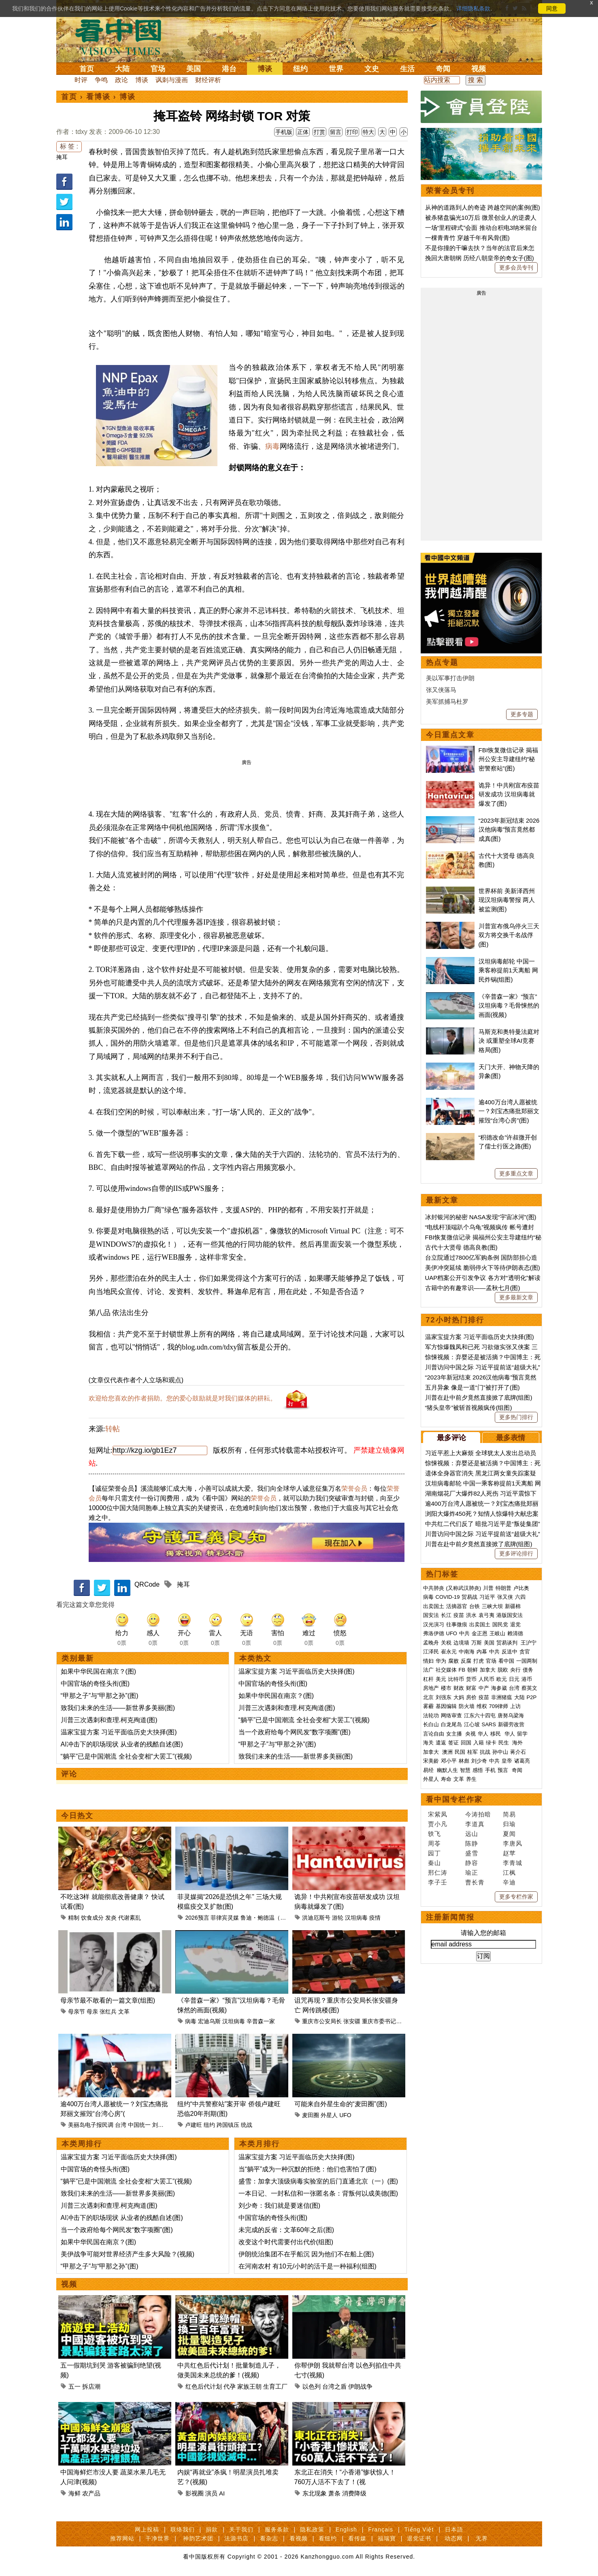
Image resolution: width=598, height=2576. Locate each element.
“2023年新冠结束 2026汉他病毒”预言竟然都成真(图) (509, 829)
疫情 (375, 1917)
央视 (470, 1734)
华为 (441, 1661)
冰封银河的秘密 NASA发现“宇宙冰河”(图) (480, 1217)
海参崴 (499, 1688)
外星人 (329, 2115)
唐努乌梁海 (511, 1715)
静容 (471, 1862)
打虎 (478, 1661)
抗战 (485, 1752)
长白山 (431, 1724)
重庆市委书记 (379, 2021)
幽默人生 (447, 1770)
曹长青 (475, 1882)
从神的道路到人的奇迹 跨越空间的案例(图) (482, 207)
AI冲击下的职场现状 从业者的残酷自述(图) (122, 1744)
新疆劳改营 (511, 1724)
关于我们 (241, 2529)
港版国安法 (509, 1615)
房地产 (431, 1688)
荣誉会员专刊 (450, 191)
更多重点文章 (516, 1173)
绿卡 (491, 1743)
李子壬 (437, 1882)
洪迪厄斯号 (316, 1917)
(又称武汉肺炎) (463, 1588)
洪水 (471, 1615)
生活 (407, 69)
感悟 (477, 1770)
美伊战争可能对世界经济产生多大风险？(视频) (128, 2254)
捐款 (212, 2529)
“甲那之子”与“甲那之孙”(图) (99, 1695)
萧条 (334, 2493)
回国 (466, 1743)
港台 (229, 69)
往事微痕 (456, 1624)
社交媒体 (446, 1670)
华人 (483, 1734)
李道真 (475, 1824)
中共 (464, 1633)
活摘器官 (456, 1606)
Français (380, 2529)
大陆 (122, 69)
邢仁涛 (437, 1872)
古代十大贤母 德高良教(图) (461, 1247)
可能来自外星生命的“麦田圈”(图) (340, 2104)
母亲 (92, 2011)
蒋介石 (519, 1752)
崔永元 (449, 1652)
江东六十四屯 (480, 1715)
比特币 (456, 1679)
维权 (482, 1706)
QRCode (147, 1584)
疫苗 (458, 1615)
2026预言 (197, 1917)
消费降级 (354, 2493)
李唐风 (512, 1843)
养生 (471, 1779)
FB (462, 1670)
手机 (490, 1770)
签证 (453, 1743)
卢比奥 (521, 1588)
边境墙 (461, 1643)
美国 (193, 69)
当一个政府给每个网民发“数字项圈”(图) (294, 1732)
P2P (532, 1697)
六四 (520, 1597)
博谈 (265, 69)
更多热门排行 (516, 1417)
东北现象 (314, 2493)
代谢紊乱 (129, 1917)
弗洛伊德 (433, 1633)
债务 (528, 1670)
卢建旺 (193, 2125)
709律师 (499, 1706)
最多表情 (510, 1438)
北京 (428, 1697)
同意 (552, 8)
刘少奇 (479, 1761)
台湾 (120, 2125)
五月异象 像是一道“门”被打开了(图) (472, 1387)
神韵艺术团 (198, 2538)
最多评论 (451, 1438)
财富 (471, 1688)
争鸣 (101, 79)
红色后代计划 (203, 2386)
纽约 (300, 69)
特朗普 (503, 1588)
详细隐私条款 (473, 8)
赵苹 (509, 1853)
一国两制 (526, 1661)
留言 (335, 132)
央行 (515, 1670)
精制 (73, 1917)
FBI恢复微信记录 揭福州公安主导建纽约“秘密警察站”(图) (508, 759)
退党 (515, 1624)
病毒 (272, 446)
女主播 (455, 1734)
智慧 (465, 1770)
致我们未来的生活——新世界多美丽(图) (118, 1707)
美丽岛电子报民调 (90, 2125)
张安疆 (351, 2021)
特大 (368, 132)
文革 (124, 2011)
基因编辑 (446, 1706)
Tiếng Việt (419, 2529)
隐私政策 (312, 2529)
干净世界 (157, 2538)
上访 (515, 1706)
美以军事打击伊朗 (450, 678)
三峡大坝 (492, 1606)
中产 (484, 1688)
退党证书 (419, 2538)
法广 (428, 1670)
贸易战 (469, 1597)
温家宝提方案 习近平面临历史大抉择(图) (119, 1732)
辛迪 (509, 1882)
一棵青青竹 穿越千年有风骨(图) (467, 237)
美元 (441, 1679)
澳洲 (447, 1752)
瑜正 (471, 1872)
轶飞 (434, 1833)
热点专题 (442, 662)
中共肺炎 (433, 1588)
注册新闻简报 (450, 1917)
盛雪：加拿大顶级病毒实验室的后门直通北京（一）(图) (318, 2181)
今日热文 (77, 1816)
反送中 (509, 1652)
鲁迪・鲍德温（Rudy (267, 1917)
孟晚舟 (431, 1643)
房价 (471, 1697)
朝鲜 (472, 1670)
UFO (345, 2115)
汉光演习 (433, 1624)
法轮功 (431, 1715)
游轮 (337, 1917)
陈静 (471, 1843)
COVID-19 (448, 1597)
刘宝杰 (160, 2125)
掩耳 (62, 157)
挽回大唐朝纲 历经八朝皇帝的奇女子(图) (479, 258)
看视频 (298, 2538)
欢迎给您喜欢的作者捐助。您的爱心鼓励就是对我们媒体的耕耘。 (183, 1398)
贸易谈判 (507, 1643)
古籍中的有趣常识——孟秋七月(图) (472, 1287)
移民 (495, 1734)
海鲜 (74, 2493)
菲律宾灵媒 (225, 1917)
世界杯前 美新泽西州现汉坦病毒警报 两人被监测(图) (507, 899)
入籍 (478, 1743)
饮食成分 (92, 1917)
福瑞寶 (387, 2538)
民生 (504, 1743)
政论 (121, 79)
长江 (446, 1615)
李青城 (512, 1862)
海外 (518, 1743)
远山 (471, 1833)
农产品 (91, 2493)
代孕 (229, 2386)
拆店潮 (91, 2386)
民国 (460, 1752)
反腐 (466, 1661)
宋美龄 (431, 1761)
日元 (514, 1679)
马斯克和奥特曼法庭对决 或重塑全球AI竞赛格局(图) (509, 1040)
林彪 (464, 1761)
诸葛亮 (522, 1761)
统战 (246, 2125)
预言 (504, 1770)
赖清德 (515, 1633)
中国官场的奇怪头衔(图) (95, 1683)
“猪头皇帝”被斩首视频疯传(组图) (468, 1407)
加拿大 (488, 1670)
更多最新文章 (516, 1297)
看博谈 (98, 97)
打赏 (319, 132)
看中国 (123, 36)
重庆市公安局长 (322, 2021)
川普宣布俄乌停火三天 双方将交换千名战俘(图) (509, 935)
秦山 (434, 1862)
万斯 (476, 1643)
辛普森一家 (261, 2021)
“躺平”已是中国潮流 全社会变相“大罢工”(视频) (126, 1756)
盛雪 (471, 1853)
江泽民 (431, 1652)
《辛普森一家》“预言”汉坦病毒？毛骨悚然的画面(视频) (509, 1005)
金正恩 (479, 1633)
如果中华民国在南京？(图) (98, 1671)
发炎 (111, 1917)
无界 (482, 2538)
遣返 (441, 1743)
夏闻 (509, 1833)
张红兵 (108, 2011)
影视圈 (194, 2493)
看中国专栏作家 (454, 1799)
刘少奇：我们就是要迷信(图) (279, 2205)
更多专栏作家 (516, 1896)
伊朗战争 (360, 2386)
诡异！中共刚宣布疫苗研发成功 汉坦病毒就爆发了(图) (509, 794)
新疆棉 (513, 1606)
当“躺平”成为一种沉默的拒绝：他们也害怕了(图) (307, 2169)
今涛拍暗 (478, 1814)
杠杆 (428, 1679)
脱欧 (503, 1670)
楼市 (446, 1688)
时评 (80, 79)
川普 (488, 1588)
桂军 (472, 1752)
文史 (371, 69)
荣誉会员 (354, 1488)
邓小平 (449, 1761)
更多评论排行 (516, 1553)
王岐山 (497, 1633)
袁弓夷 (486, 1615)
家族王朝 (249, 2386)
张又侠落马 (441, 689)
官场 (158, 69)
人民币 (486, 1679)
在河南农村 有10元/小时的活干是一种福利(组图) (307, 2266)
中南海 (467, 1652)
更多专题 (522, 714)
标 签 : (69, 146)
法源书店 (236, 2538)
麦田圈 (310, 2115)
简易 (509, 1814)
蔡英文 (529, 1688)
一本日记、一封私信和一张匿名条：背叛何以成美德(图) (318, 2193)
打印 (352, 132)
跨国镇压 (228, 2125)
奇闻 (443, 69)
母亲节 (76, 2011)
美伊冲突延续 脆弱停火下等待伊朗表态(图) (482, 1267)
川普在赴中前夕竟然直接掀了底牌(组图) (478, 1397)
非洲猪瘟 (501, 1697)
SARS (489, 1724)
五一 (74, 2386)
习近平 (487, 1597)
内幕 (482, 1652)
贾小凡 (437, 1824)
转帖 (112, 1429)
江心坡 (472, 1724)
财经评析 (208, 79)
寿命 (446, 1779)
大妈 (458, 1697)
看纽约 (328, 2538)
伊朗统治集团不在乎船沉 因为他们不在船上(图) (306, 2254)
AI (222, 2493)
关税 (446, 1643)
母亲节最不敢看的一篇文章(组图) (107, 2000)
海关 (428, 1743)
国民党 (500, 1624)
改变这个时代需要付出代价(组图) (286, 2242)
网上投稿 (147, 2529)
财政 (458, 1688)
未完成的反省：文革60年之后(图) (286, 2229)
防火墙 (467, 1706)
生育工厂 (275, 2386)
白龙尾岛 (451, 1724)
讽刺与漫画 (171, 79)
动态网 (454, 2538)
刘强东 (443, 1697)
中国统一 (139, 2125)
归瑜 (509, 1824)
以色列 (311, 2386)
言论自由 (433, 1734)
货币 (471, 1679)
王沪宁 (528, 1643)
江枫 (509, 1872)
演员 (211, 2493)
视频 (478, 69)
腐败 (453, 1661)
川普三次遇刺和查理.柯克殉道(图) (109, 1720)
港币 (526, 1679)
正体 (303, 132)
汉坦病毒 (356, 1917)
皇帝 (507, 1761)
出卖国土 (433, 1606)
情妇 (428, 1661)
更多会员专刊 (516, 267)
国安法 (431, 1615)
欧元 (501, 1679)
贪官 (524, 1652)
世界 (336, 69)
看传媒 (357, 2538)
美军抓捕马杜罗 (447, 701)
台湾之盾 (334, 2386)
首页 (86, 69)
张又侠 (505, 1597)
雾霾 (428, 1706)
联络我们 (182, 2529)
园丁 (434, 1853)
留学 (522, 1734)
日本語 (454, 2529)
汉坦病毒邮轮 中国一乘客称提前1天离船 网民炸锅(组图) (508, 970)
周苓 (434, 1843)
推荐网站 (122, 2538)
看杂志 (269, 2538)
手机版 (283, 132)
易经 (429, 1770)
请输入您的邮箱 (483, 1932)
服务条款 (277, 2529)
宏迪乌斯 (209, 2021)
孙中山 (500, 1752)
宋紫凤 (437, 1814)
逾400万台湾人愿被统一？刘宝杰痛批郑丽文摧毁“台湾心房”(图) (509, 1111)
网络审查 (451, 1715)
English (346, 2529)
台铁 (474, 1606)
